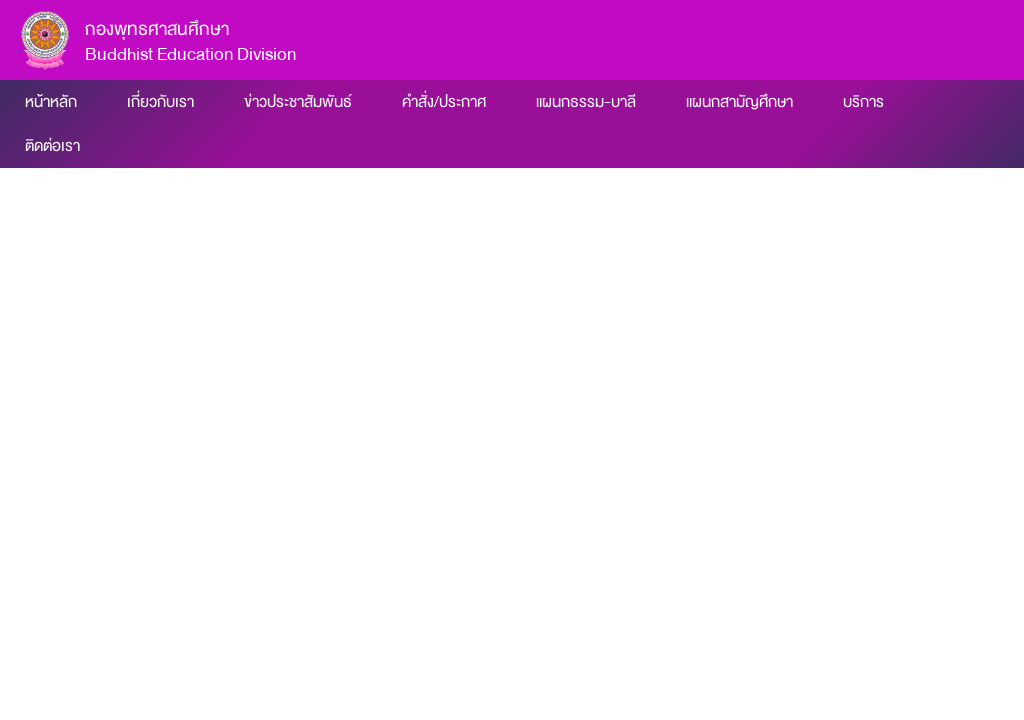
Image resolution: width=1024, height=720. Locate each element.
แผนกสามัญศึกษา (739, 102)
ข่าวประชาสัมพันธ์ (298, 102)
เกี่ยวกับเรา (160, 102)
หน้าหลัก (51, 102)
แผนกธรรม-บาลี (586, 102)
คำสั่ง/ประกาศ (444, 102)
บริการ (863, 102)
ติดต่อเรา (52, 146)
